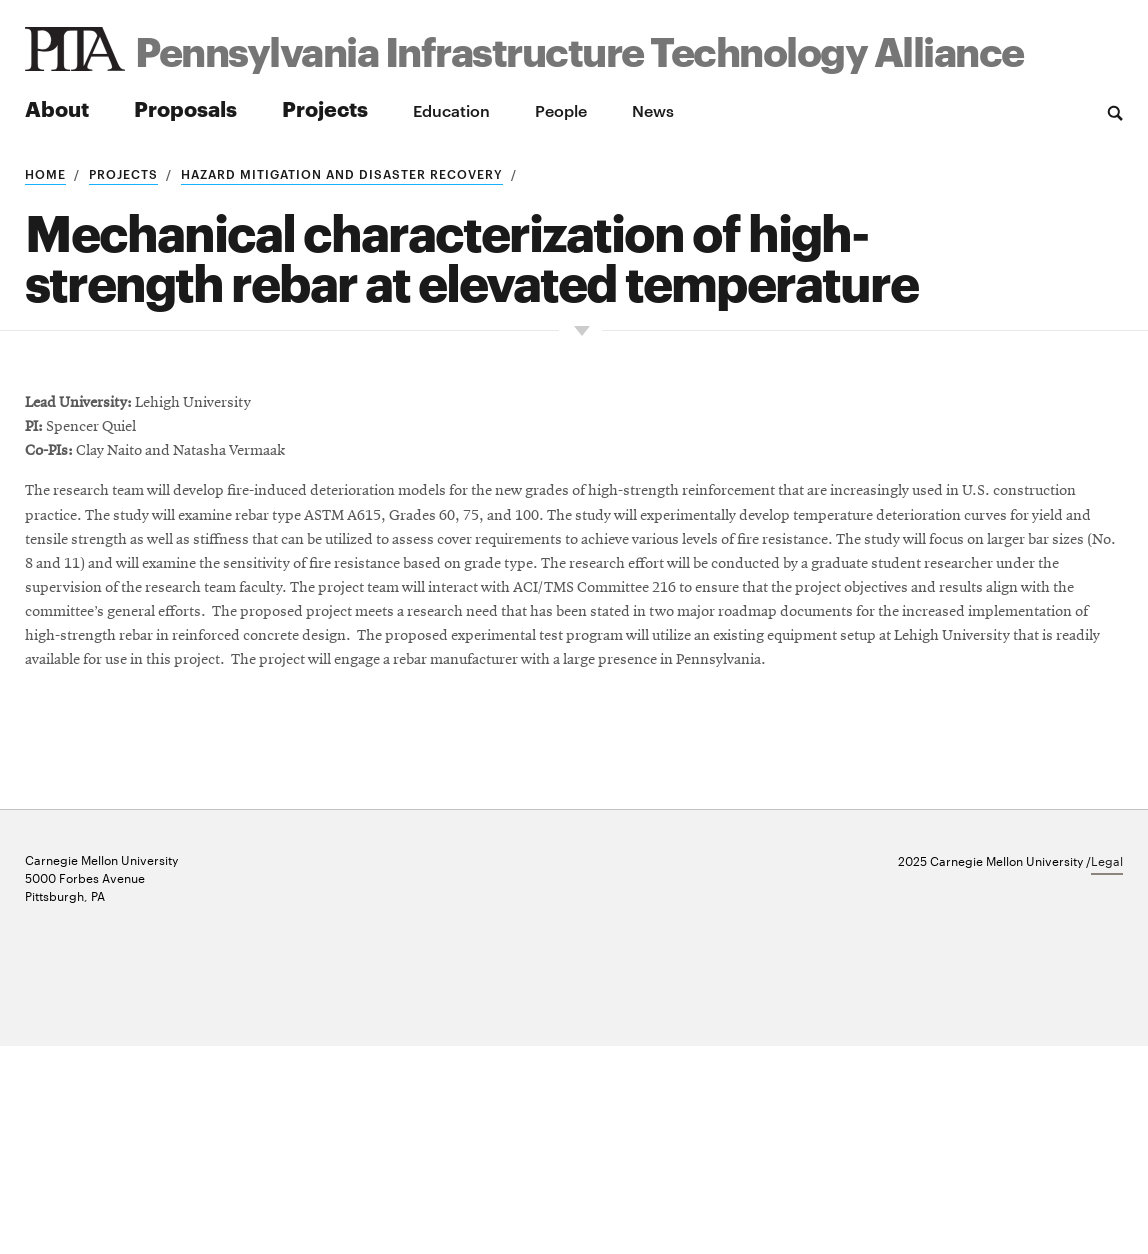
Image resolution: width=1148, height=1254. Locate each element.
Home (45, 173)
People (561, 110)
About (57, 107)
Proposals (185, 107)
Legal (1107, 1068)
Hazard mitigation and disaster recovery (342, 173)
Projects (325, 107)
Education (451, 110)
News (653, 110)
